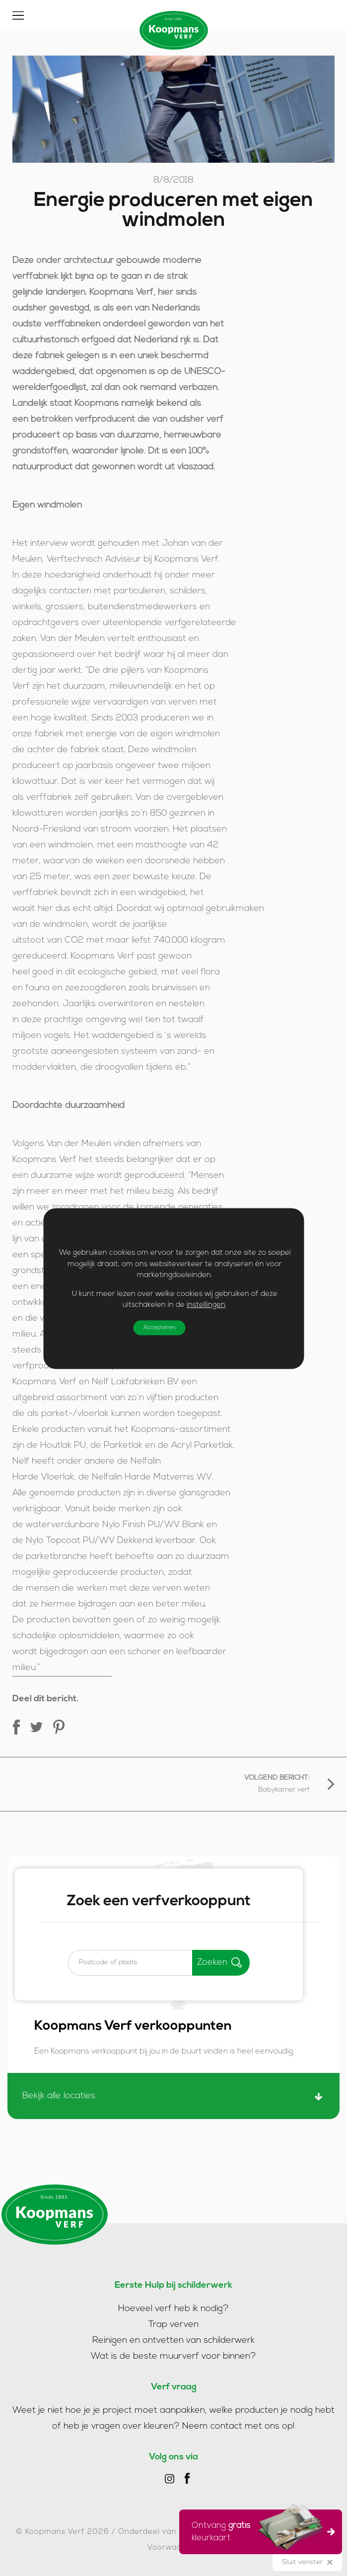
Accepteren (159, 1327)
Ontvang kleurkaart (257, 2530)
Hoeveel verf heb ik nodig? (173, 2309)
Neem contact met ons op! (238, 2426)
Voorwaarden (173, 2548)
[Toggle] (18, 15)
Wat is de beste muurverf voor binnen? (173, 2356)
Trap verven (173, 2324)
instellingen (206, 1305)
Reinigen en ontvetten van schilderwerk (173, 2340)
